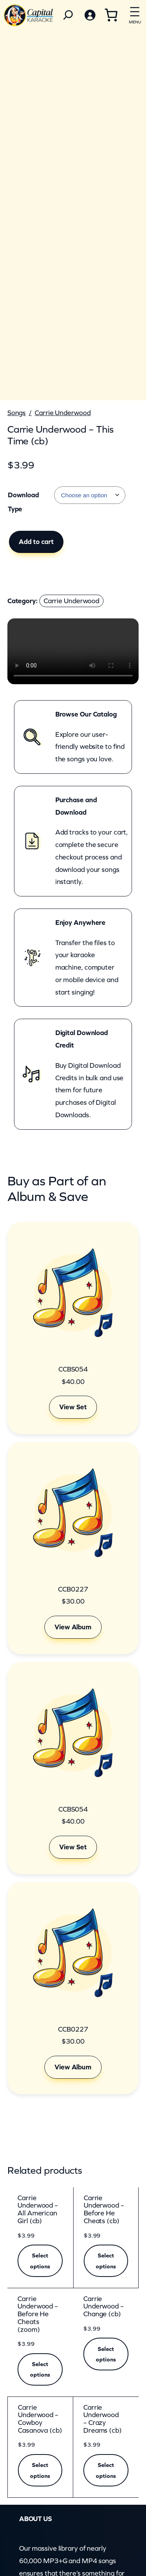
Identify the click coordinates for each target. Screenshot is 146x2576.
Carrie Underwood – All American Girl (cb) (38, 2209)
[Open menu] (134, 14)
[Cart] (111, 15)
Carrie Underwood (62, 413)
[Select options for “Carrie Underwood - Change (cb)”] (105, 2354)
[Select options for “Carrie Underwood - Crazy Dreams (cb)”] (105, 2470)
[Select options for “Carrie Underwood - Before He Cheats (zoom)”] (40, 2369)
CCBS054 (73, 1369)
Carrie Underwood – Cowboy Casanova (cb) (40, 2419)
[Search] (68, 15)
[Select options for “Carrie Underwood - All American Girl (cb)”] (40, 2261)
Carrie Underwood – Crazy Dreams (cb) (102, 2419)
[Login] (89, 15)
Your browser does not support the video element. (73, 651)
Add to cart (36, 542)
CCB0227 (73, 1589)
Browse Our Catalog (86, 714)
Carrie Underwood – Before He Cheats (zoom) (38, 2314)
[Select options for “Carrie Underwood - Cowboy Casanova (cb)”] (40, 2470)
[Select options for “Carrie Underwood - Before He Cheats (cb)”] (106, 2261)
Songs (16, 413)
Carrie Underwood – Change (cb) (103, 2306)
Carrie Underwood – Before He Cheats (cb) (104, 2209)
